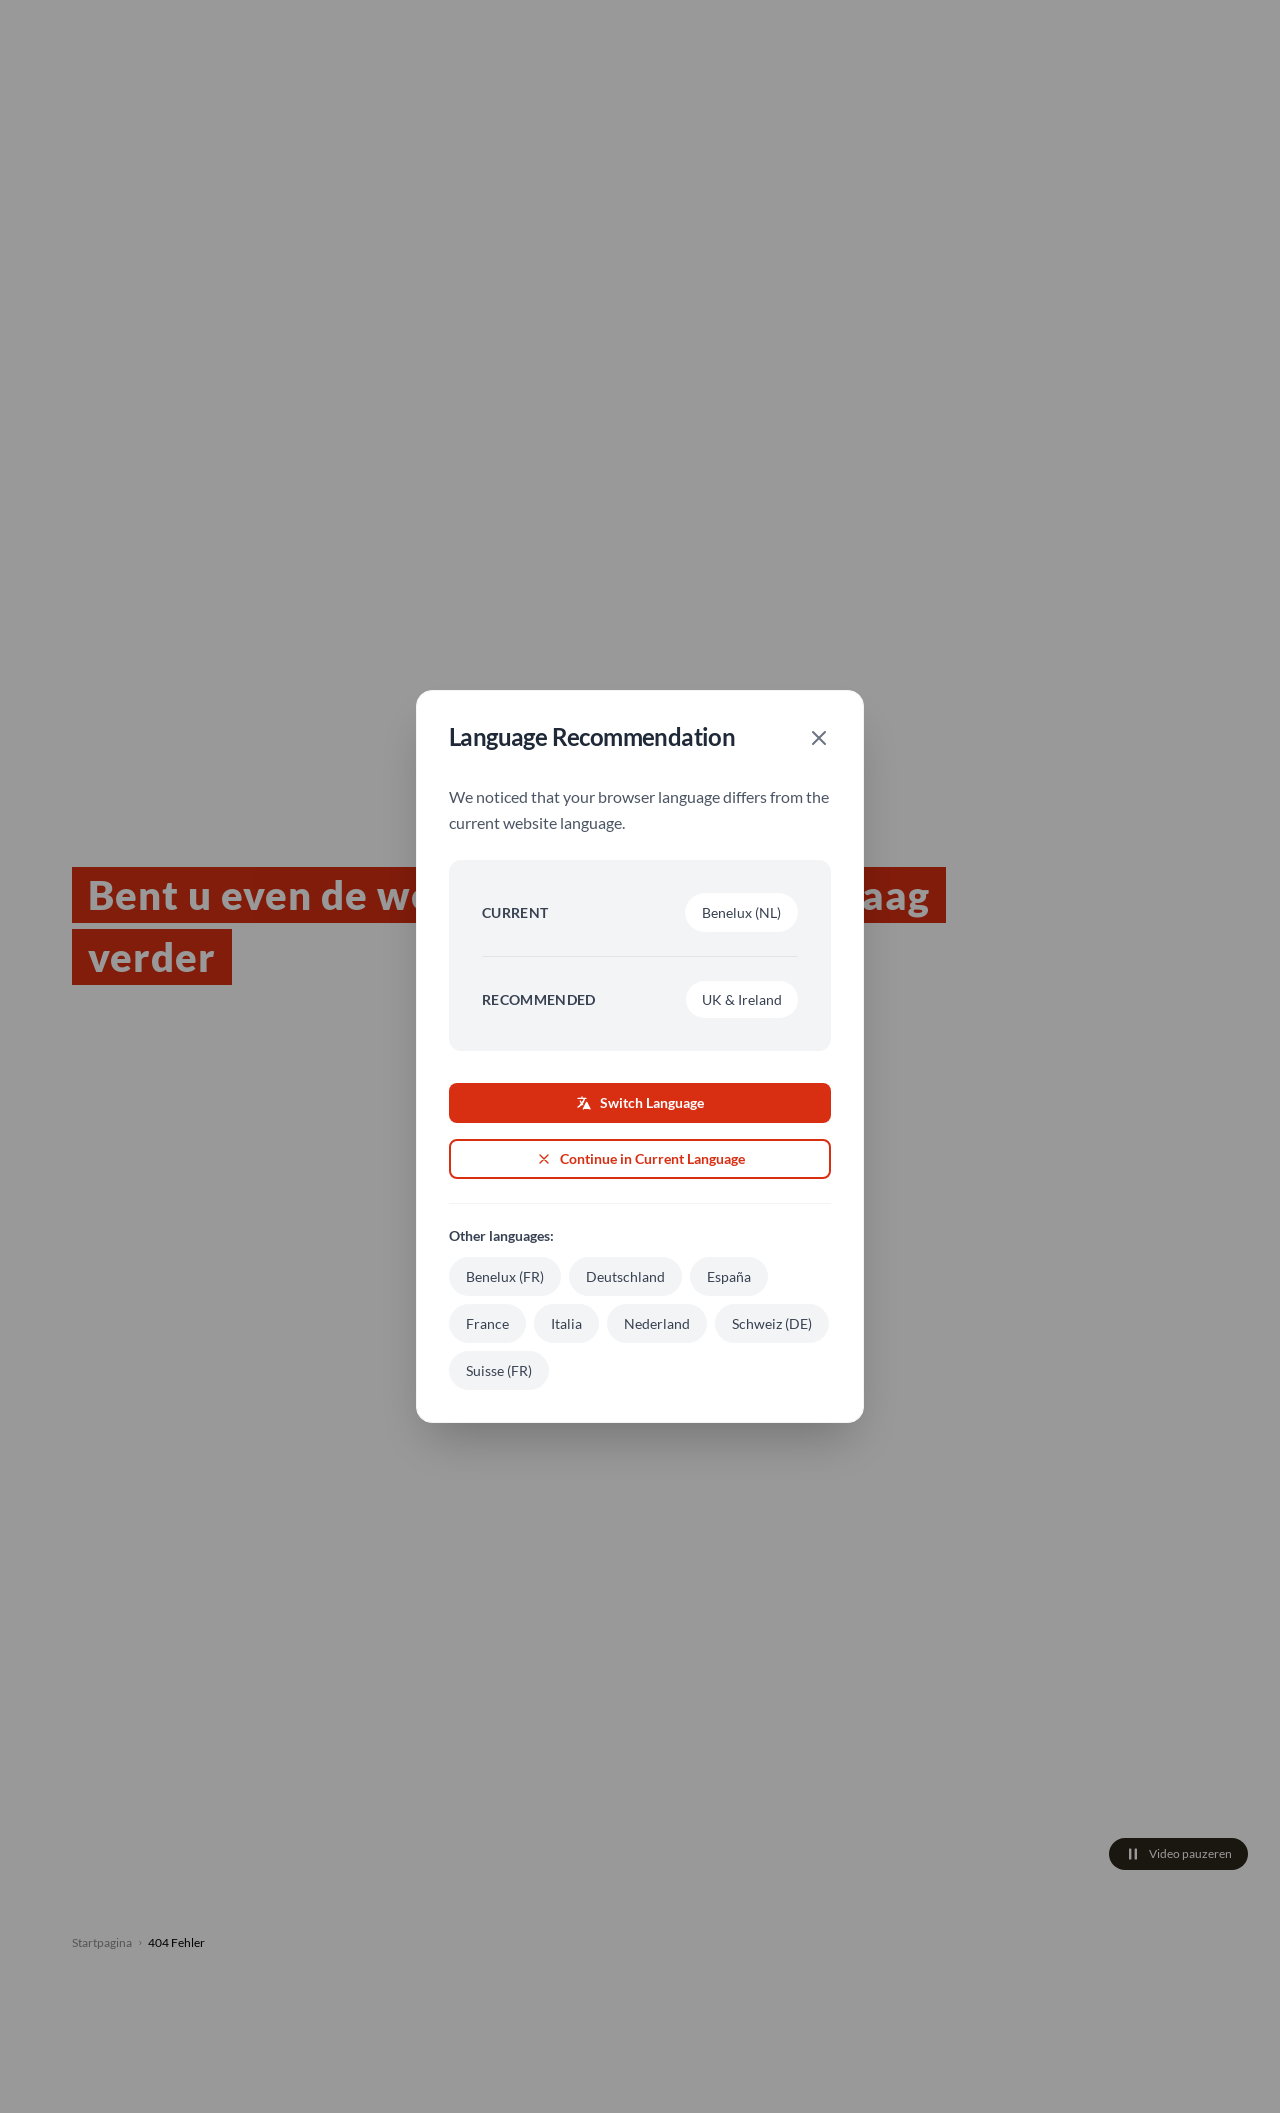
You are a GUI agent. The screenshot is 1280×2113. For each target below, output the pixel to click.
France (487, 1323)
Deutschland (625, 1276)
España (729, 1276)
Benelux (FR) (505, 1276)
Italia (566, 1323)
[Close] (819, 738)
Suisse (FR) (499, 1370)
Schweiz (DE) (772, 1323)
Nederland (657, 1323)
